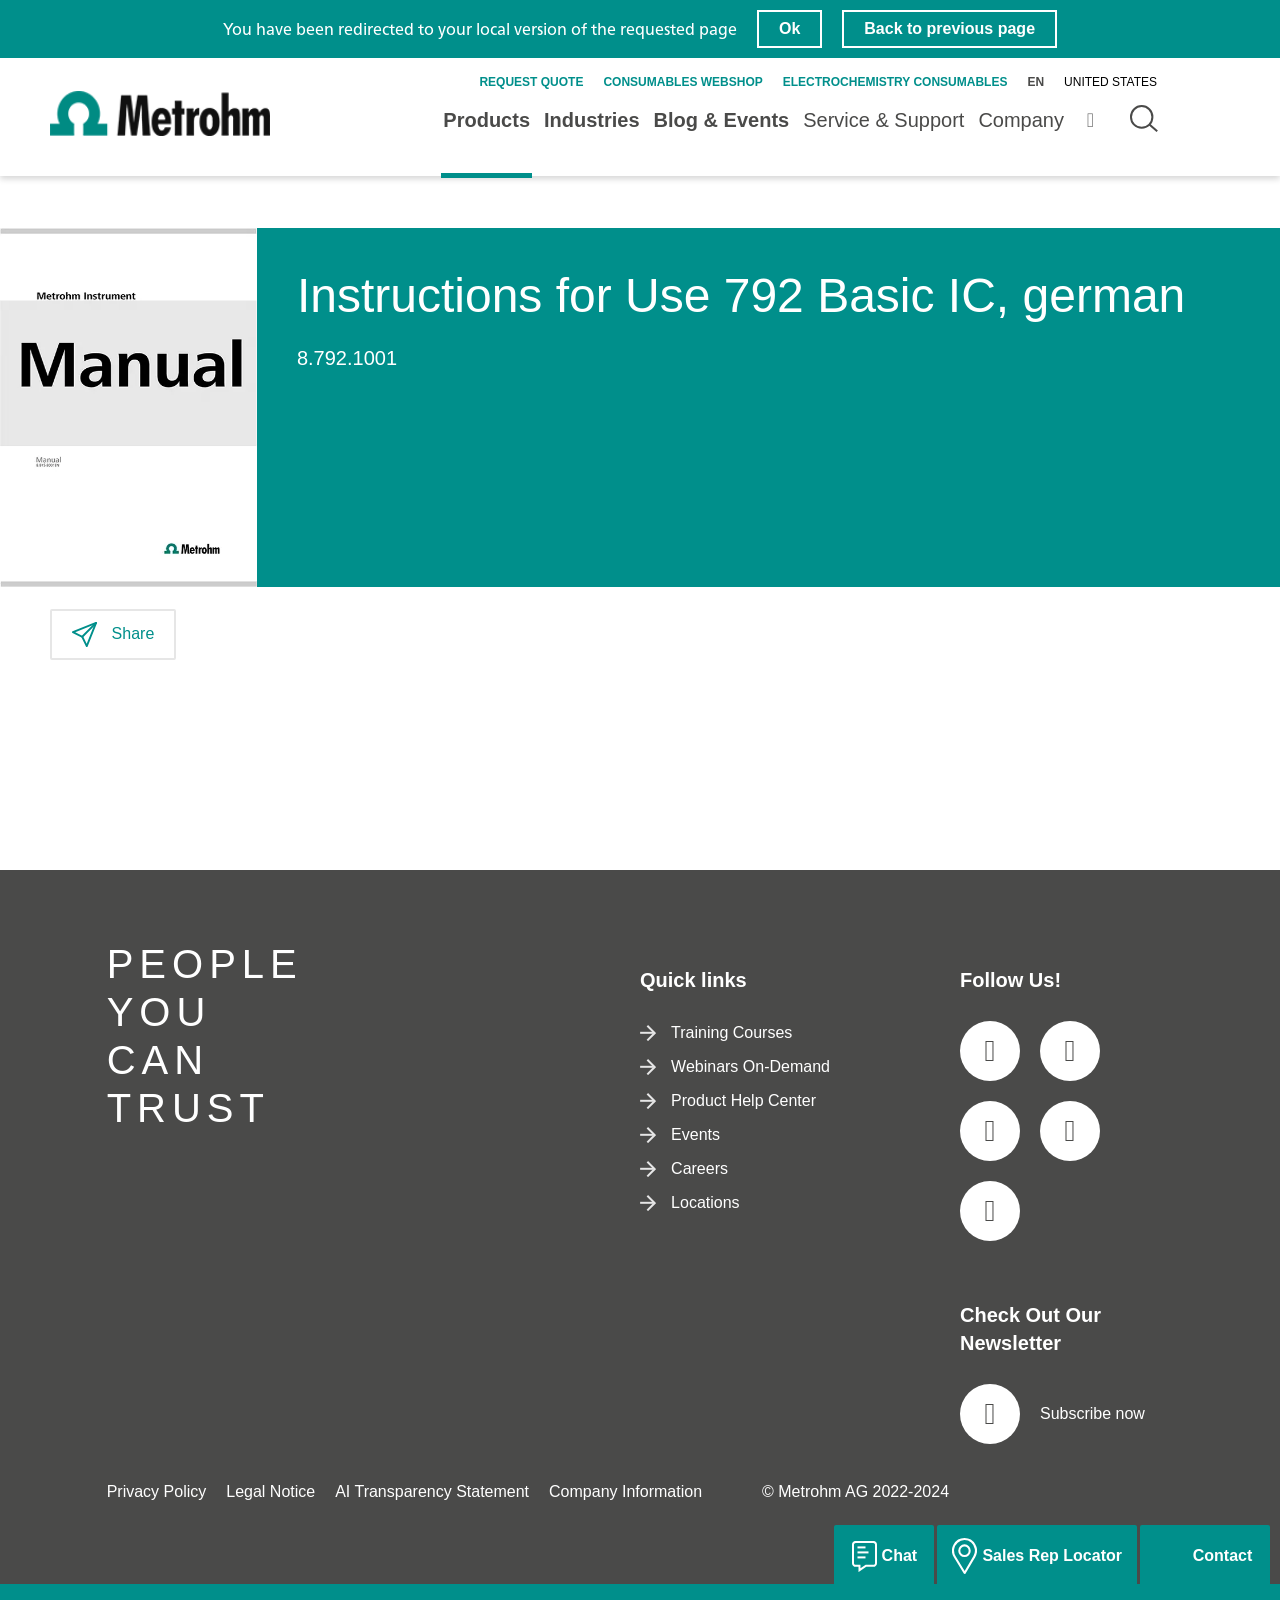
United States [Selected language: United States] (1110, 82)
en (1035, 82)
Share (113, 634)
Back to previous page (949, 28)
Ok (789, 28)
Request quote (531, 82)
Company (1021, 120)
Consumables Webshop (682, 82)
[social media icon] (990, 1051)
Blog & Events (722, 120)
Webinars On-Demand (735, 1066)
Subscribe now (1052, 1414)
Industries (592, 120)
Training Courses (716, 1032)
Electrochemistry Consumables (895, 82)
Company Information (625, 1491)
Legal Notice (270, 1491)
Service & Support (883, 120)
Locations (690, 1202)
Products (486, 120)
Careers (684, 1168)
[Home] (160, 131)
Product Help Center (728, 1100)
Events (680, 1134)
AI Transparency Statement (432, 1491)
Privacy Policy (157, 1491)
